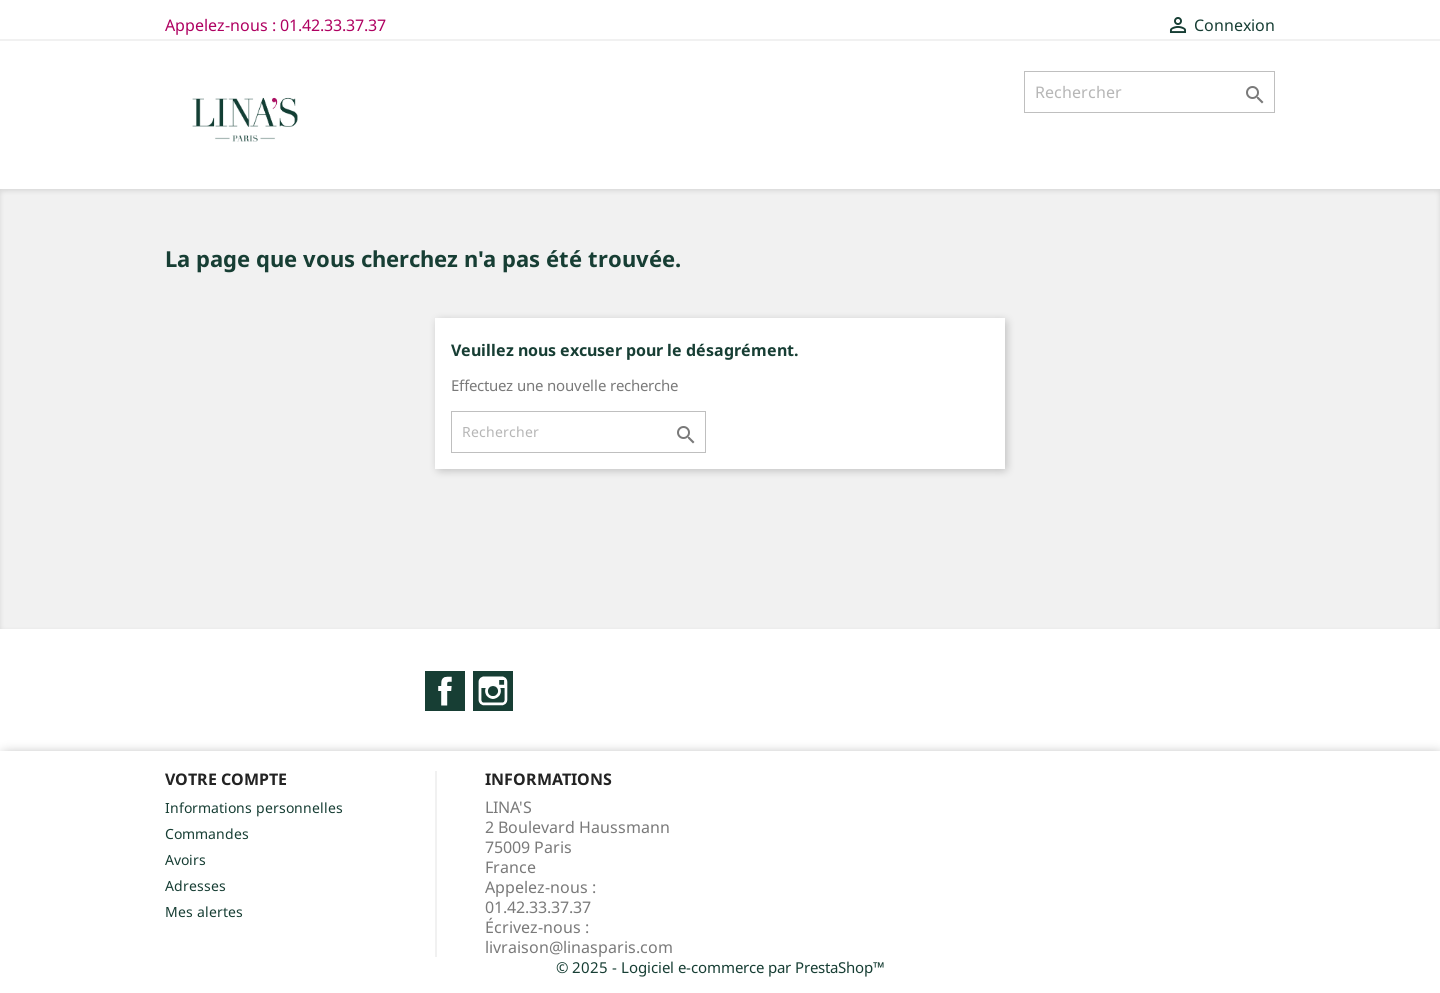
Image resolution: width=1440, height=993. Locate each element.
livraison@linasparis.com (579, 947)
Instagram (493, 691)
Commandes (207, 833)
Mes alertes (204, 911)
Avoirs (185, 859)
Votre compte (226, 779)
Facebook (445, 691)
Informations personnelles (254, 807)
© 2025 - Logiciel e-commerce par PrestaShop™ (720, 967)
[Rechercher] (1149, 92)
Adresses (195, 885)
